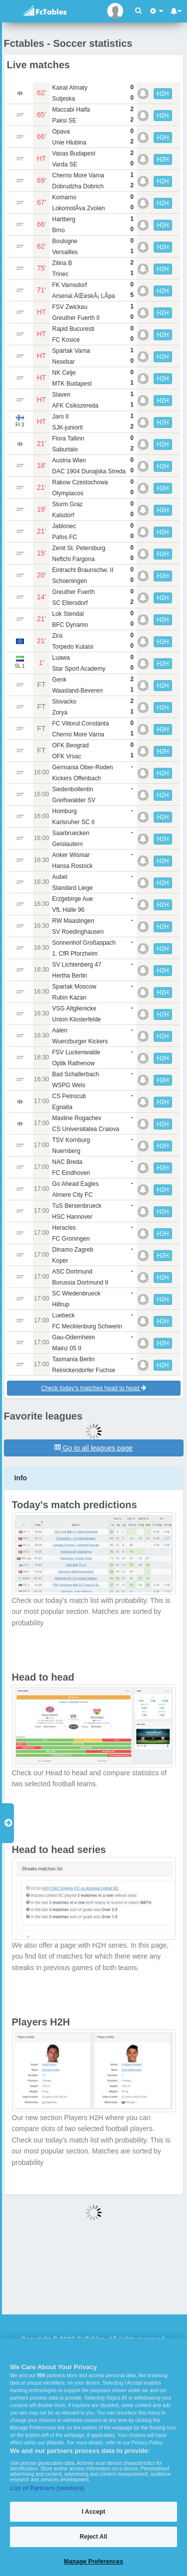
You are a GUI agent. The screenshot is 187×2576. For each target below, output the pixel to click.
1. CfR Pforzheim (74, 953)
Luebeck (63, 1315)
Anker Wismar (70, 855)
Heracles (63, 1227)
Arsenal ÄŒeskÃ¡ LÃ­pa (83, 295)
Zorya (59, 712)
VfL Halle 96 (68, 909)
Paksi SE (64, 120)
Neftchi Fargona (73, 559)
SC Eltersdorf (69, 602)
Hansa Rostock (72, 865)
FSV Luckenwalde (76, 1052)
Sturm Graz (67, 504)
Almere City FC (72, 1194)
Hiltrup (60, 1304)
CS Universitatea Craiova (85, 1129)
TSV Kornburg (71, 1140)
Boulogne (64, 241)
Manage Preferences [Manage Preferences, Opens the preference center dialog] (93, 2561)
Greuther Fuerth (73, 591)
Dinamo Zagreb (72, 1249)
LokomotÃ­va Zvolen (78, 208)
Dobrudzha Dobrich (77, 186)
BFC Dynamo (70, 624)
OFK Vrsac (66, 756)
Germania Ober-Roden (82, 767)
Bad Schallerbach (75, 1074)
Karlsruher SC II (73, 822)
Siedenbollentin (72, 789)
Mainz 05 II (66, 1348)
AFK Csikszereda (75, 405)
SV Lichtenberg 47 (76, 964)
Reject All (93, 2536)
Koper (60, 1260)
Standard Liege (72, 887)
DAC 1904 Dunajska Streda (88, 471)
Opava (60, 131)
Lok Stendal (67, 613)
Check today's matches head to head (93, 1388)
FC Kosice (65, 339)
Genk (59, 679)
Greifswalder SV (73, 800)
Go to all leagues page (93, 1448)
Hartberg (63, 219)
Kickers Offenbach (76, 778)
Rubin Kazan (69, 997)
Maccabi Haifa (71, 109)
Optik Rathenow (73, 1063)
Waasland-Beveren (77, 690)
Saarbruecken (70, 833)
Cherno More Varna (78, 175)
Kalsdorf (63, 515)
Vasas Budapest (73, 153)
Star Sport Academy (78, 668)
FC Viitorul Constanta (80, 723)
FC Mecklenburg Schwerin (87, 1326)
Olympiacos (67, 493)
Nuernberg (66, 1150)
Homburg (64, 811)
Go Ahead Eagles (75, 1183)
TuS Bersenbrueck (76, 1205)
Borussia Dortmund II (80, 1282)
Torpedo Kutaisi (72, 646)
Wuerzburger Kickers (80, 1041)
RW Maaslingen (73, 920)
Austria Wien (69, 460)
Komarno (64, 197)
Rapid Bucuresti (73, 328)
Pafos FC (64, 537)
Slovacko (64, 701)
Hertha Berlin (69, 975)
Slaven (61, 394)
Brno (58, 230)
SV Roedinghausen (77, 931)
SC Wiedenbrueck (76, 1293)
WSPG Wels (68, 1085)
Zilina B (62, 263)
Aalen (59, 1030)
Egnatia (62, 1107)
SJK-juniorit (67, 427)
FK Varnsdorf (69, 285)
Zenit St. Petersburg (78, 548)
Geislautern (67, 844)
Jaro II (60, 416)
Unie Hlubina (69, 142)
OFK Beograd (70, 745)
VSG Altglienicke (74, 1008)
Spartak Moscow (74, 986)
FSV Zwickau (69, 306)
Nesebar (63, 361)
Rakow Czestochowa (80, 482)
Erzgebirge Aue (72, 898)
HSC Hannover (72, 1216)
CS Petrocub (69, 1096)
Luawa (60, 657)
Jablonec (64, 526)
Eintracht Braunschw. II (82, 570)
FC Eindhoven (71, 1172)
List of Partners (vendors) (47, 2488)
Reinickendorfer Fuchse (83, 1370)
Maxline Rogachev (76, 1118)
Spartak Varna (71, 350)
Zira (57, 635)
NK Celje (63, 372)
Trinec (60, 274)
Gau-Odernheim (73, 1337)
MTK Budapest (71, 383)
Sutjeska (63, 98)
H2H (163, 93)
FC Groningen (70, 1238)
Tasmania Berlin (73, 1359)
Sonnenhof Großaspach (83, 942)
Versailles (64, 252)
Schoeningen (69, 580)
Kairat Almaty (69, 87)
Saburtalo (64, 449)
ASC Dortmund (72, 1271)
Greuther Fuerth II (75, 317)
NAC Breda (67, 1161)
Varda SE (64, 164)
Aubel (59, 876)
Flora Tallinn (68, 438)
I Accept (93, 2511)
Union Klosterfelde (76, 1019)
